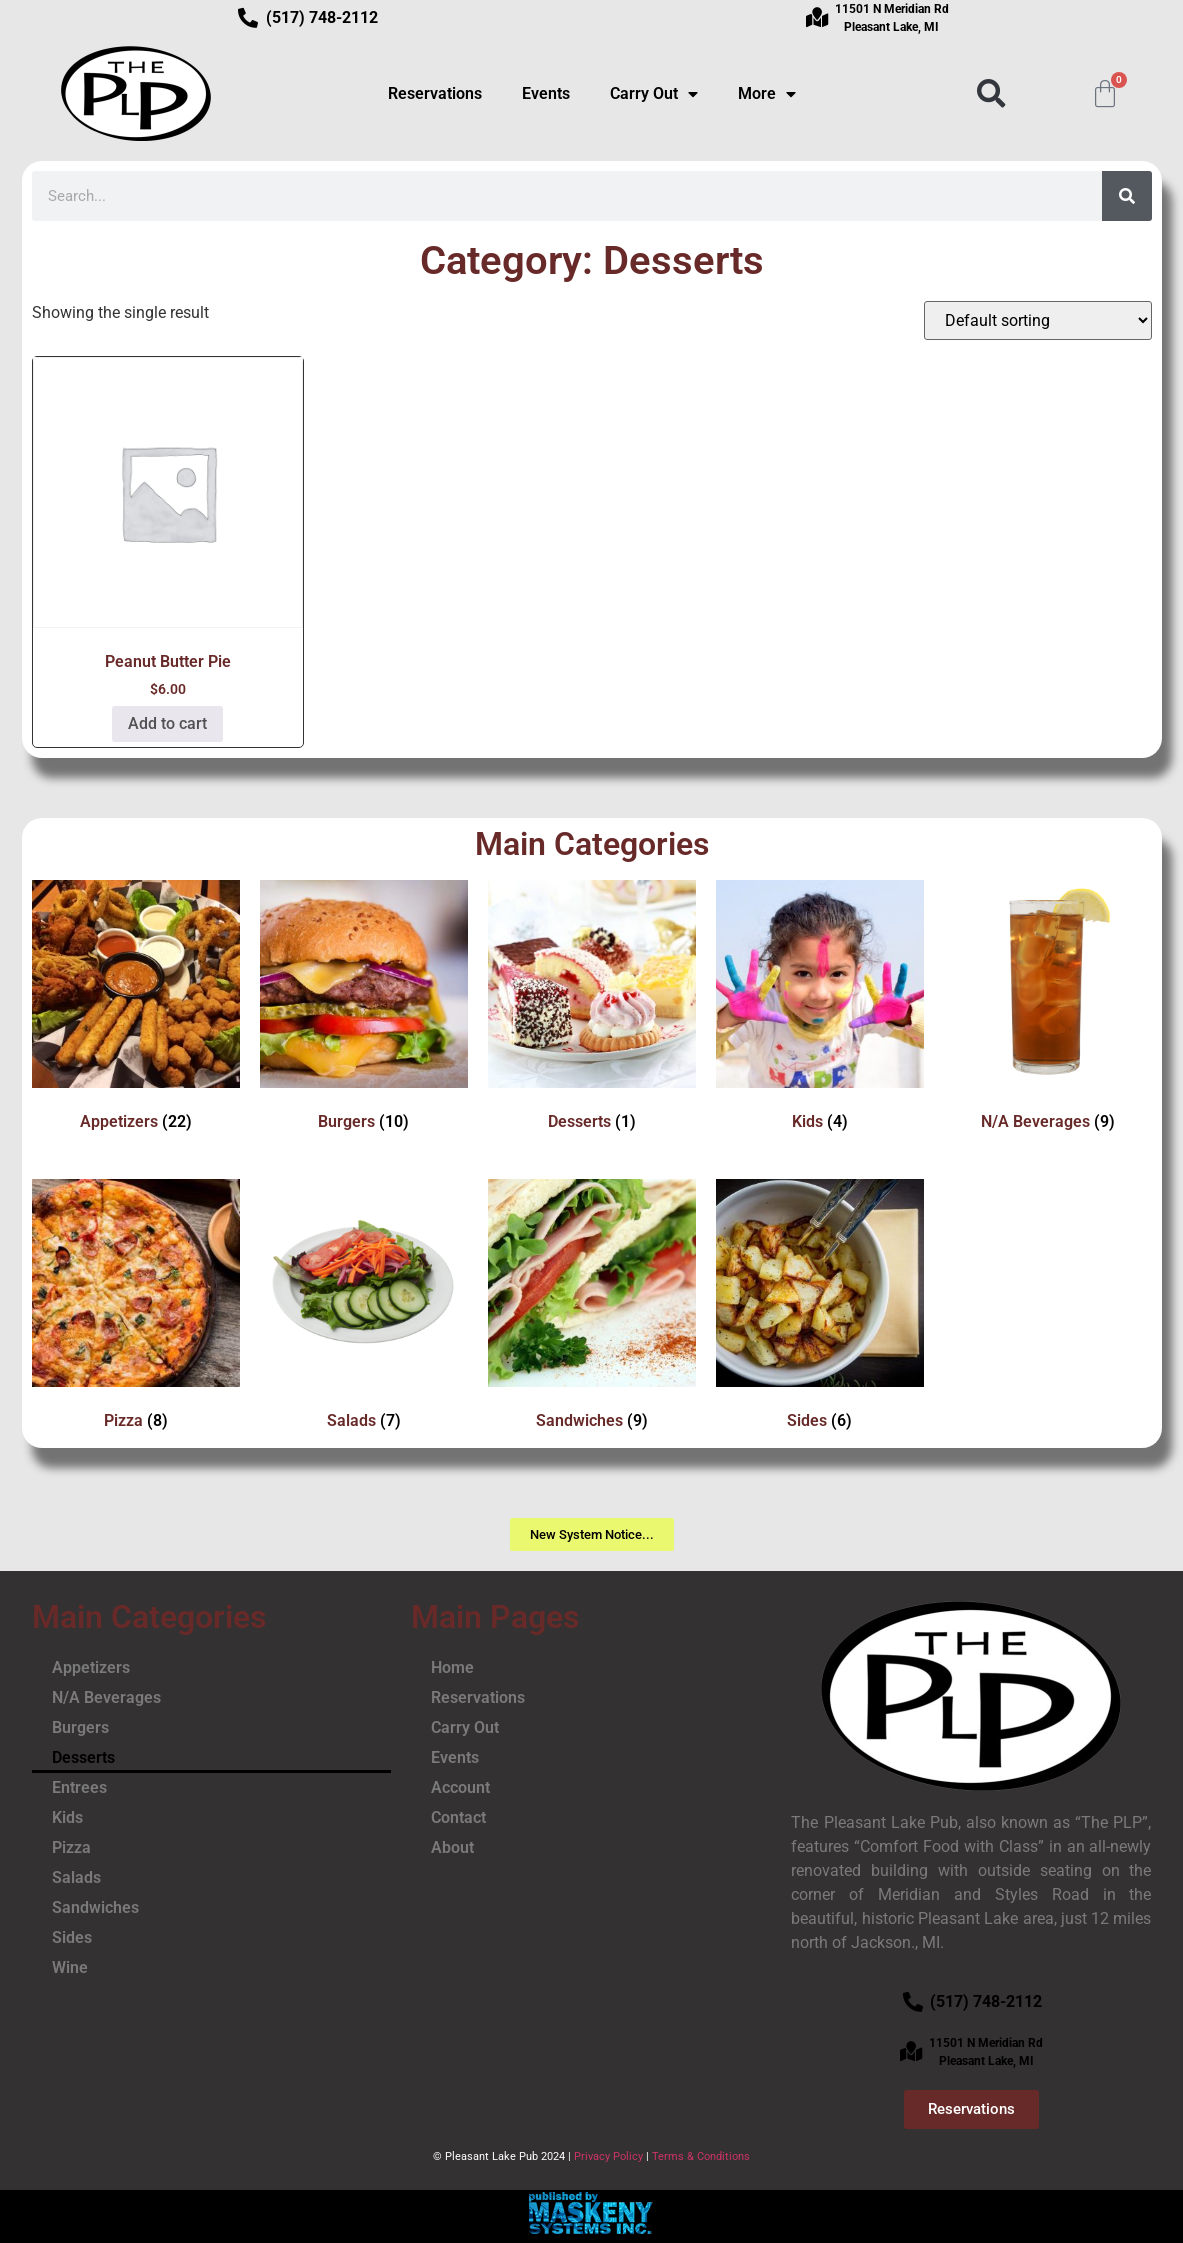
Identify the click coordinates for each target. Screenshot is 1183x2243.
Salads (76, 1877)
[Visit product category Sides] (820, 1308)
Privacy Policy (608, 2156)
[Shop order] (1038, 320)
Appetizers (91, 1667)
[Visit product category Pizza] (136, 1308)
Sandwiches (95, 1907)
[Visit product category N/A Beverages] (1048, 1009)
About (452, 1847)
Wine (70, 1967)
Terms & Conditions (701, 2156)
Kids (67, 1817)
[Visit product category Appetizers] (136, 1009)
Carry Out (654, 94)
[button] (990, 93)
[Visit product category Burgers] (364, 1009)
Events (546, 93)
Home (452, 1667)
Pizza (71, 1847)
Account (460, 1787)
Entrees (79, 1787)
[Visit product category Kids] (820, 1009)
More (767, 94)
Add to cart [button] (167, 723)
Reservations (435, 93)
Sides (72, 1937)
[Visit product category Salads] (364, 1308)
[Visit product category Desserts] (592, 1009)
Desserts (83, 1757)
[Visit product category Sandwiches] (592, 1308)
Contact (458, 1817)
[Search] (1127, 196)
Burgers (80, 1727)
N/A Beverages (106, 1697)
